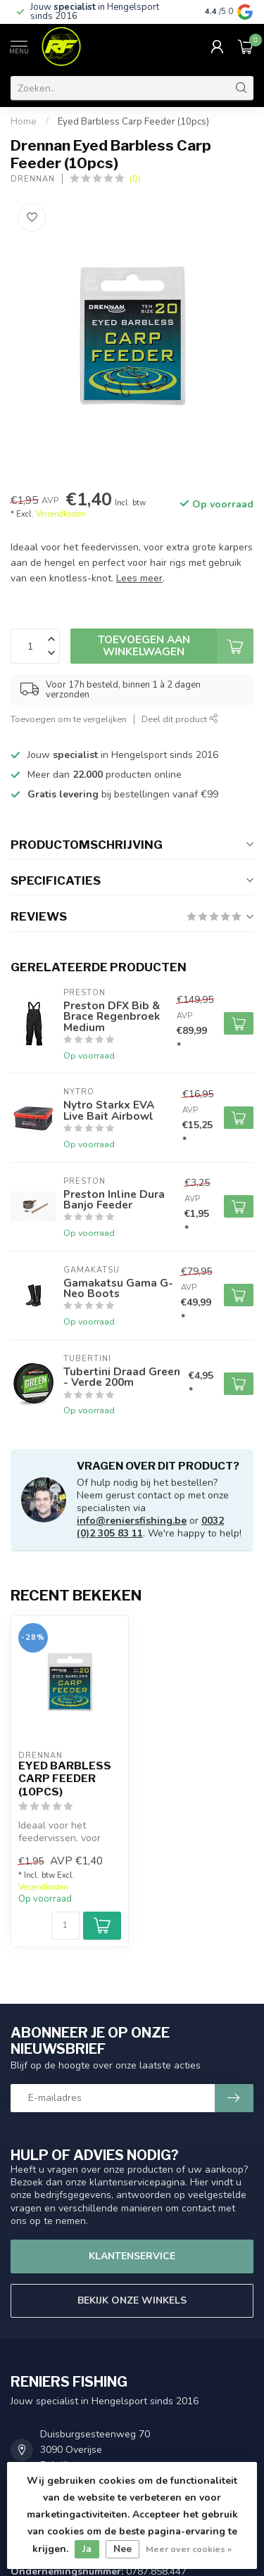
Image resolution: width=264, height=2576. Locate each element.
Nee (122, 2549)
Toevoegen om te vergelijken (69, 719)
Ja (87, 2549)
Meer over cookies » (189, 2549)
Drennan (33, 179)
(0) (135, 178)
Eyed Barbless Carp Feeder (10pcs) (133, 121)
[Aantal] (65, 1926)
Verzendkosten (61, 514)
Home (24, 121)
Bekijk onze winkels (132, 2300)
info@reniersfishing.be (132, 1520)
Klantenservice (132, 2256)
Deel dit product (180, 719)
